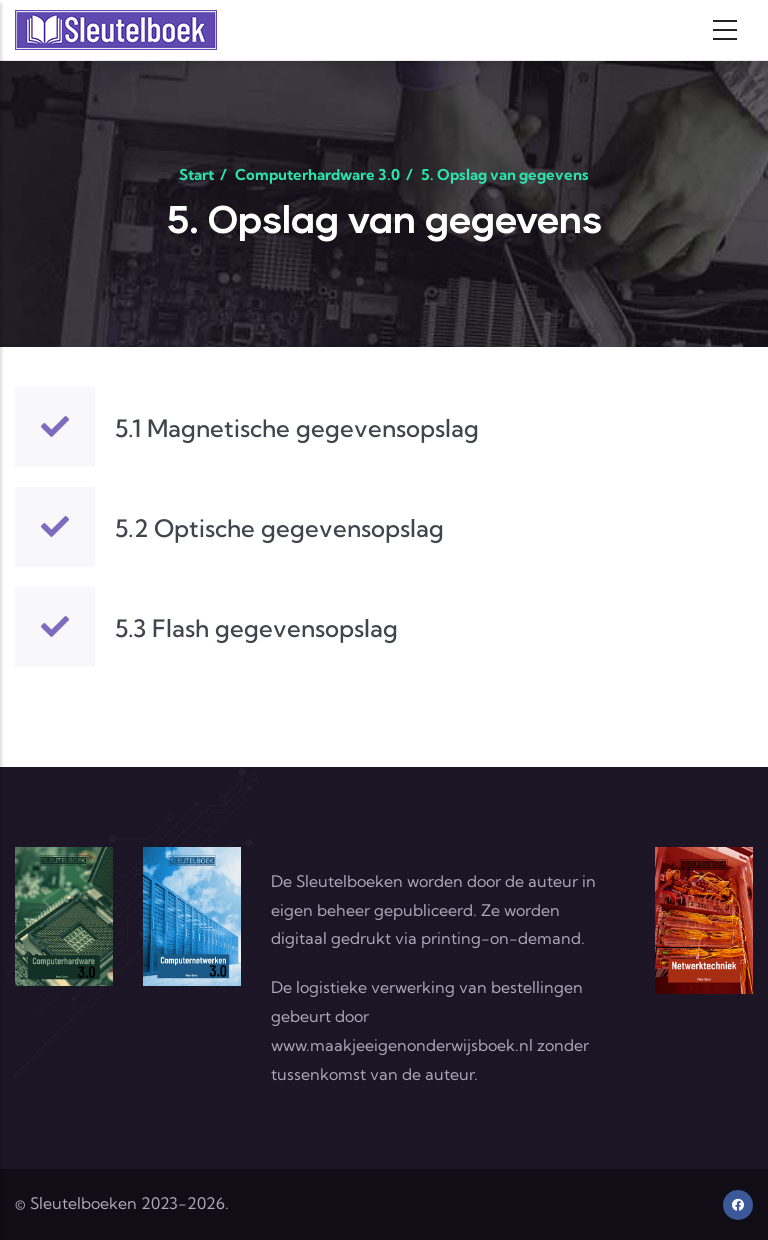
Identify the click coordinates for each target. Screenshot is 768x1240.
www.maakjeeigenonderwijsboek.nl (402, 1045)
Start (196, 174)
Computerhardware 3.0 (317, 174)
